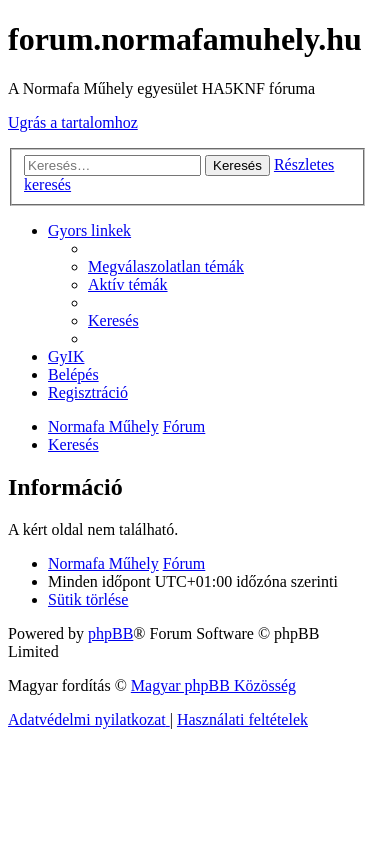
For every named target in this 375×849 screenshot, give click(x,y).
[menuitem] (166, 266)
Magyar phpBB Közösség (213, 685)
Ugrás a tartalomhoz (73, 122)
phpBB (110, 633)
